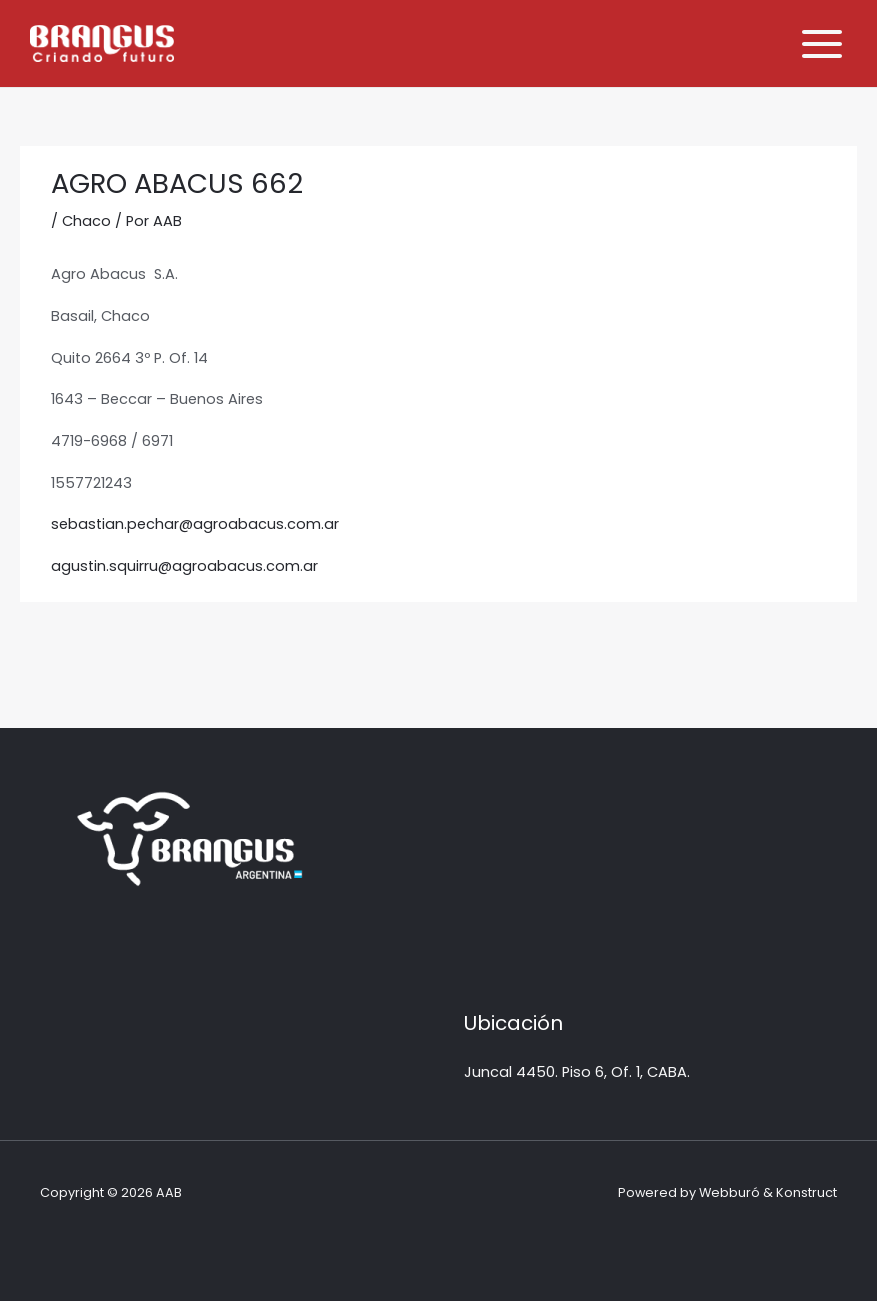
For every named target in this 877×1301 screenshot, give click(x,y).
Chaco (86, 221)
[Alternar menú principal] (822, 44)
